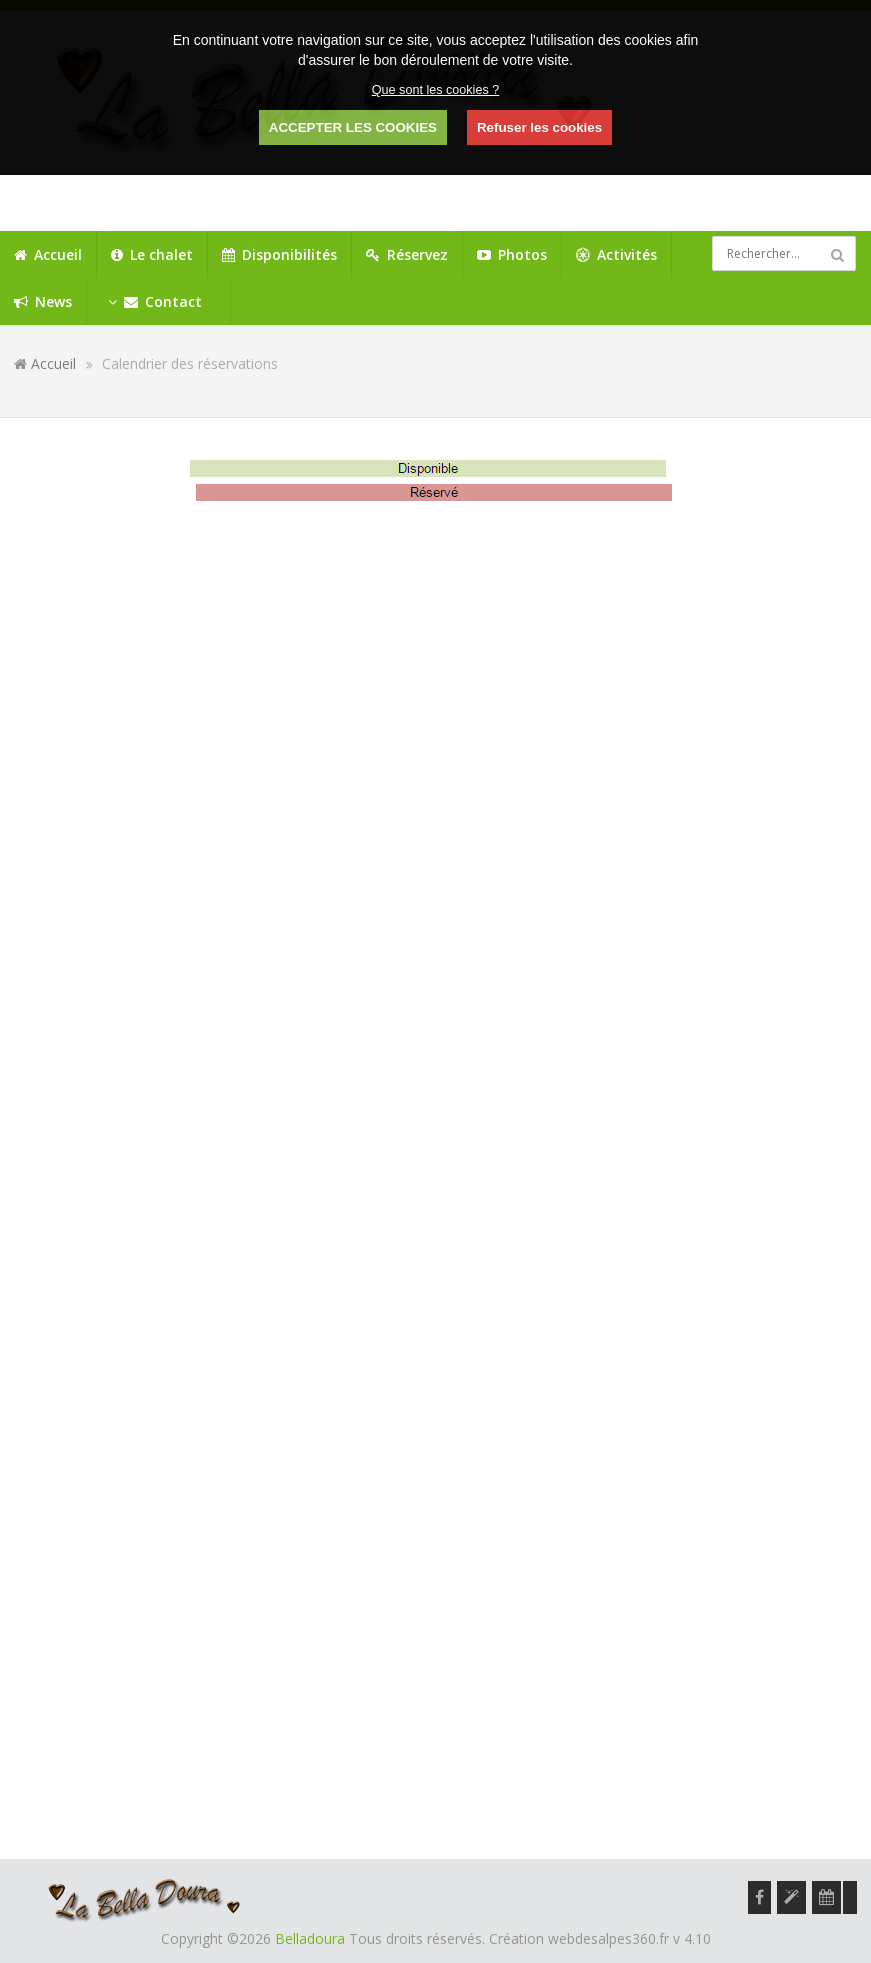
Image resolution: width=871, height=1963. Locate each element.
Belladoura (310, 1938)
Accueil (53, 363)
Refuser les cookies (539, 127)
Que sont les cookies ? (435, 90)
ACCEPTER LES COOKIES (353, 127)
